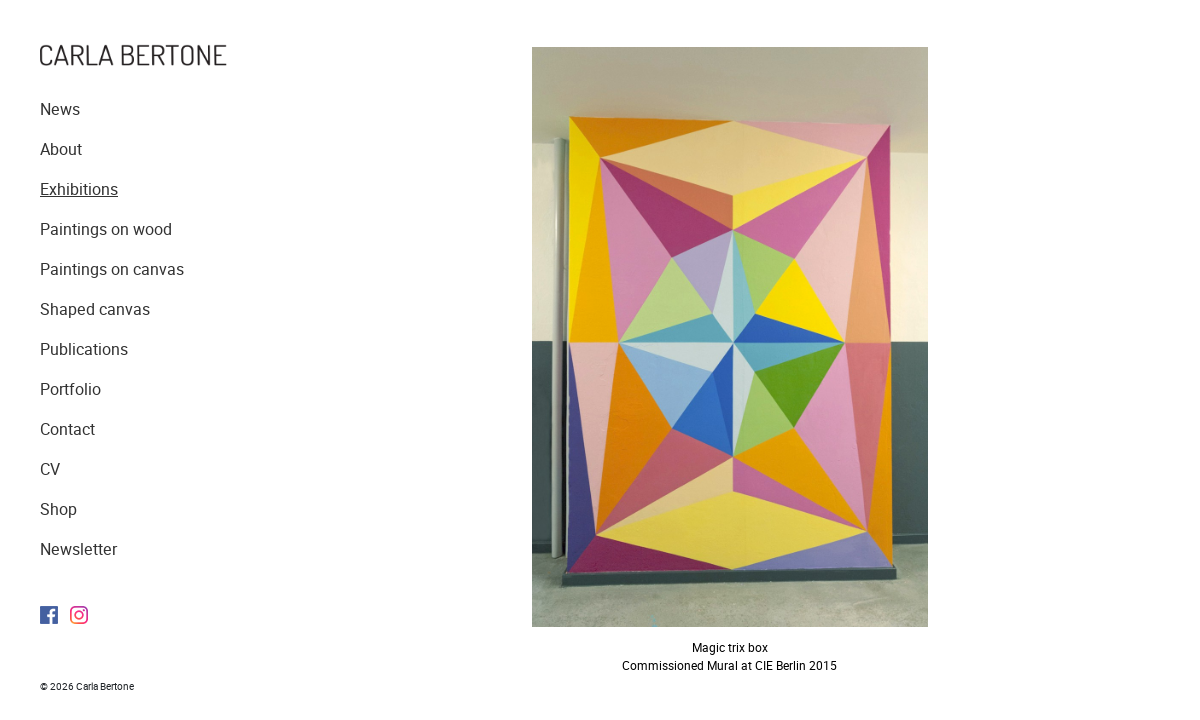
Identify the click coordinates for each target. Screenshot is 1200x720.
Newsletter (78, 549)
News (60, 109)
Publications (84, 349)
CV (50, 469)
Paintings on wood (106, 229)
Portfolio (70, 389)
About (61, 149)
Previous (517, 345)
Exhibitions (79, 189)
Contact (67, 429)
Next (952, 345)
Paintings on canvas (112, 269)
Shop (58, 509)
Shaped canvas (95, 309)
